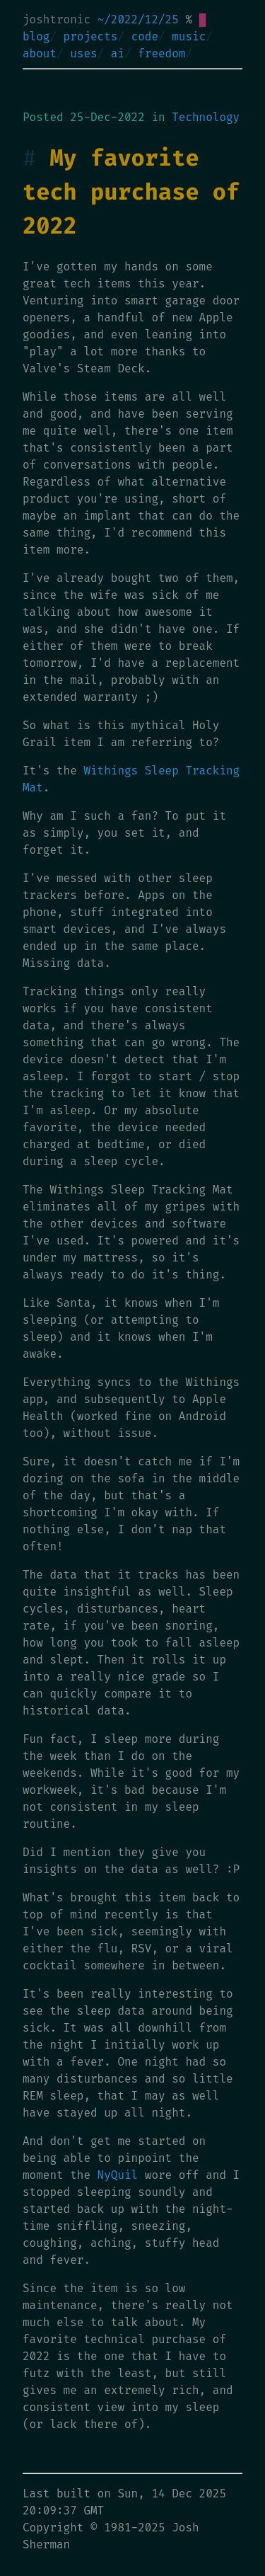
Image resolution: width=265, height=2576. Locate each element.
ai (117, 53)
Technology (206, 117)
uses (83, 53)
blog (36, 36)
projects (91, 36)
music (189, 36)
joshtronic (56, 19)
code (144, 36)
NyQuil (118, 2175)
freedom (161, 53)
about (40, 53)
